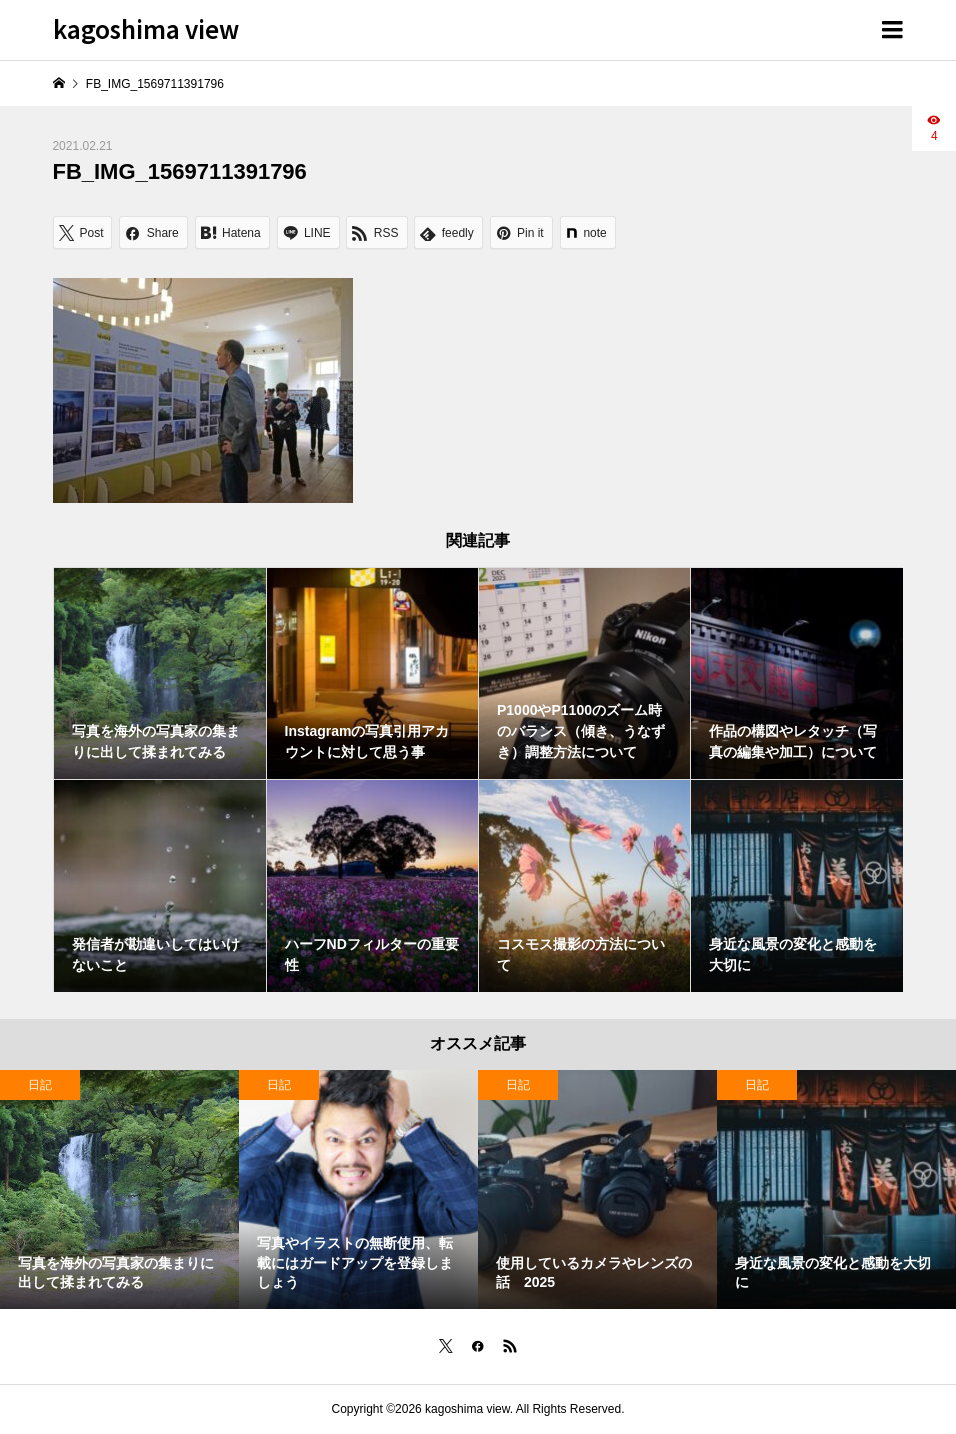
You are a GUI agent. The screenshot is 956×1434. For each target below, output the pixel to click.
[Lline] (308, 232)
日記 (40, 1085)
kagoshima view (146, 28)
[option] (119, 1189)
